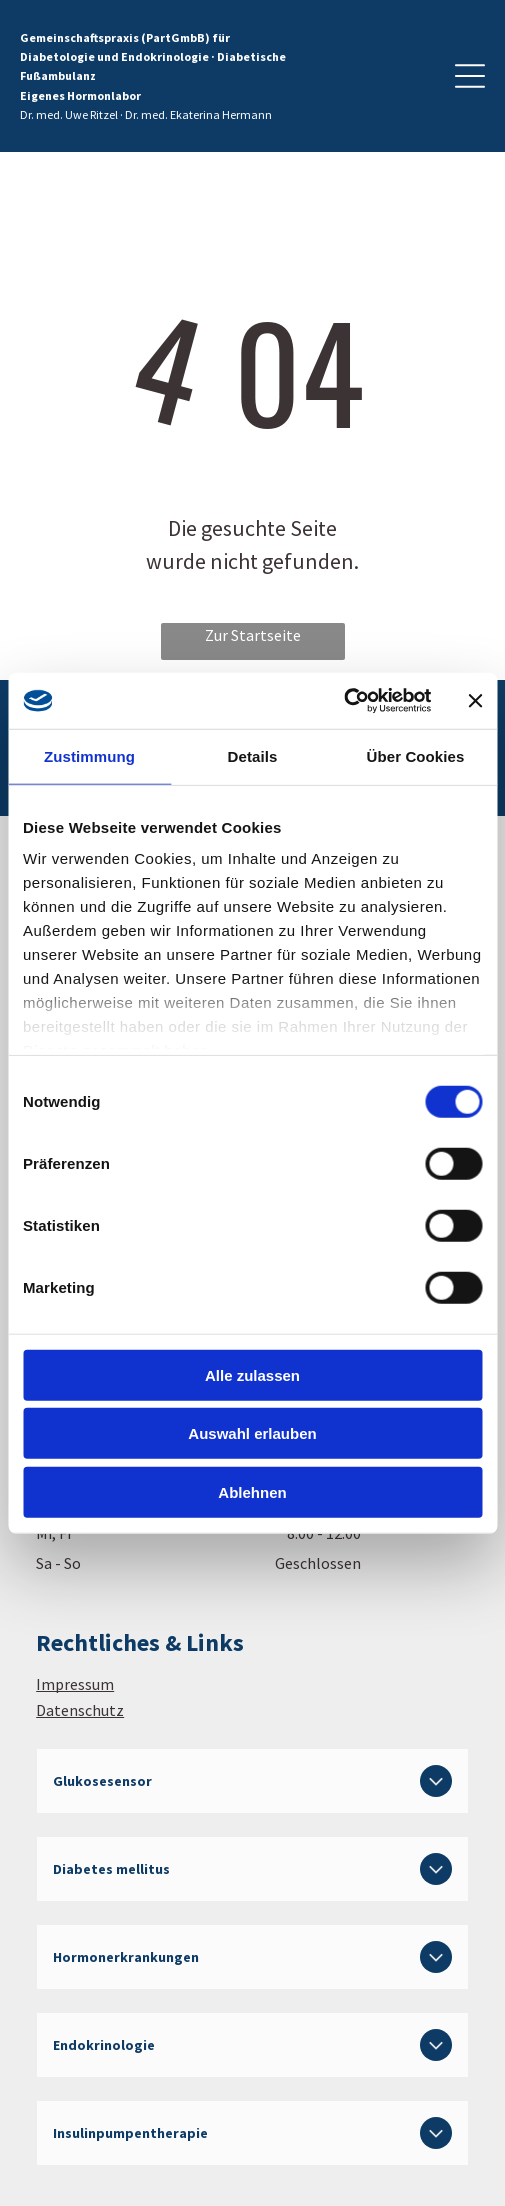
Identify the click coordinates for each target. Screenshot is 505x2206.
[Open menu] (470, 76)
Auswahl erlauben (252, 1433)
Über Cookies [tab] (416, 755)
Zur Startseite (253, 635)
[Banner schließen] (475, 701)
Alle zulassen (252, 1374)
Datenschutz (80, 1710)
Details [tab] (253, 755)
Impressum (75, 1684)
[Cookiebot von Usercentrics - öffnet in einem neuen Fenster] (343, 701)
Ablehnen (252, 1491)
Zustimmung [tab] (89, 755)
